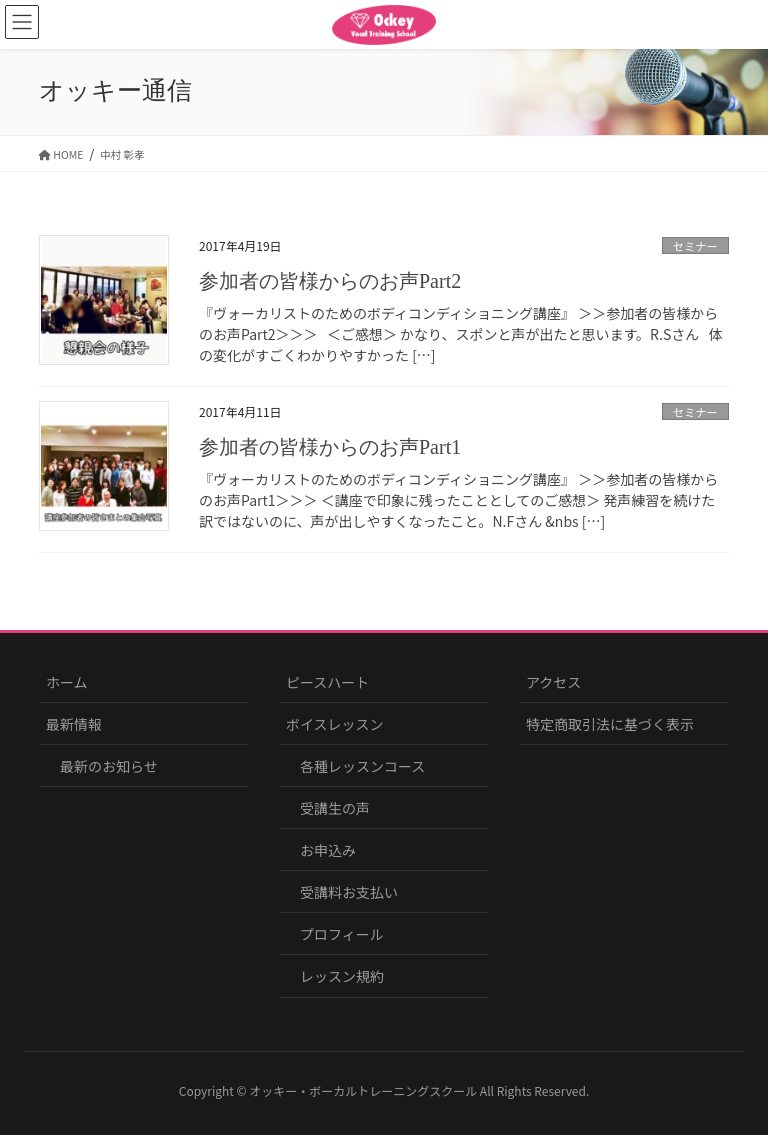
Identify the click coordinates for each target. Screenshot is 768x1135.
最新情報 (74, 724)
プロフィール (342, 934)
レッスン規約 (342, 976)
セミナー (695, 246)
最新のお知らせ (109, 766)
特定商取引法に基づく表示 (610, 724)
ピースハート (327, 682)
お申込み (328, 850)
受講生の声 (335, 808)
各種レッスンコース (362, 766)
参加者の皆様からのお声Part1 (330, 447)
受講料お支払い (349, 892)
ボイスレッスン (335, 724)
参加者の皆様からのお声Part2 (330, 281)
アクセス (553, 682)
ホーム (67, 682)
